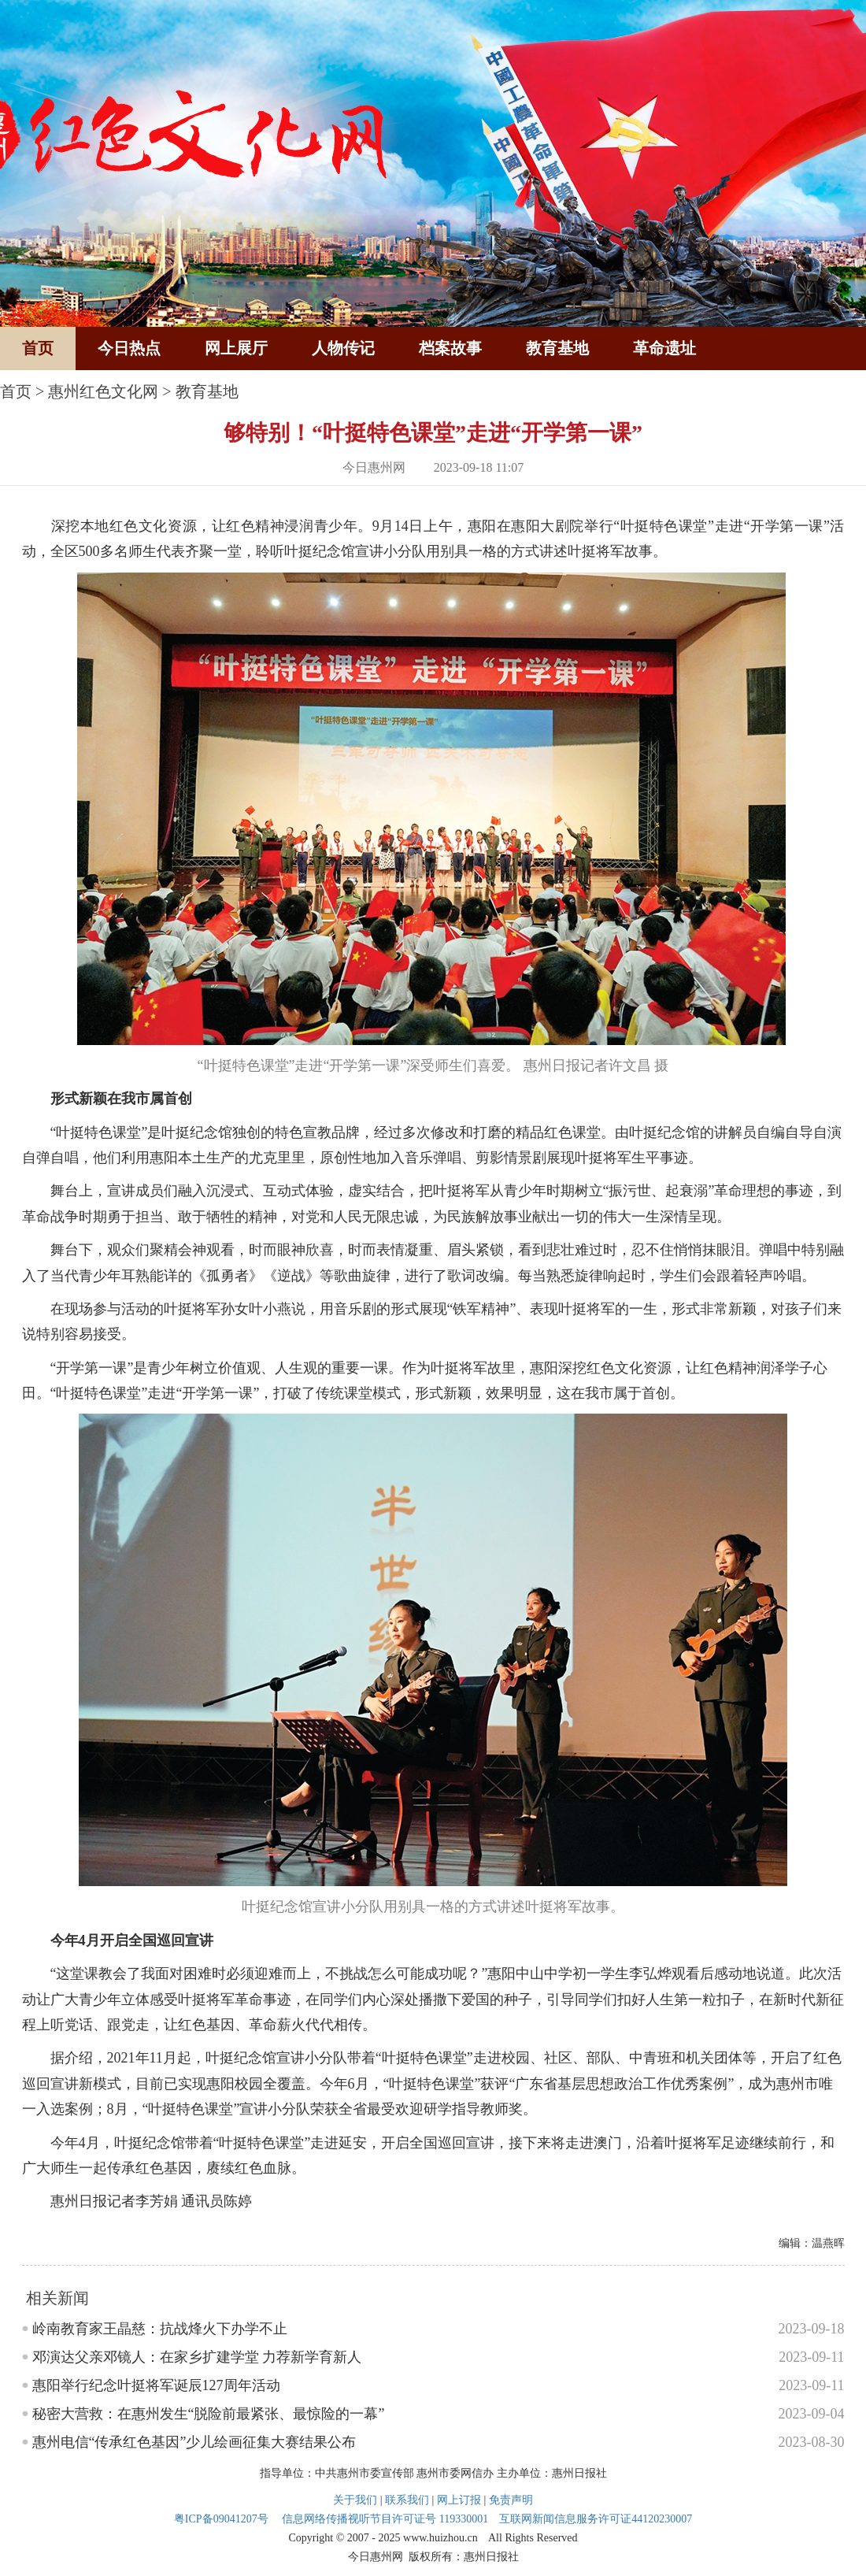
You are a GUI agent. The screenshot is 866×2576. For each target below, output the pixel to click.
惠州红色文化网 (103, 391)
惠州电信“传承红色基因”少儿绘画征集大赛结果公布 (194, 2442)
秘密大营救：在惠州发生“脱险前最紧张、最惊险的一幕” (208, 2414)
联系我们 (407, 2500)
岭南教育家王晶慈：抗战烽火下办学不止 (159, 2329)
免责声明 (511, 2500)
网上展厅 (236, 348)
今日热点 (129, 348)
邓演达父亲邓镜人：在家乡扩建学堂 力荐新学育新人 (197, 2357)
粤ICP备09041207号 (221, 2519)
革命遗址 (664, 348)
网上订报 (459, 2500)
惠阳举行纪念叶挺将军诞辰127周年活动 (156, 2385)
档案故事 (450, 348)
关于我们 (355, 2500)
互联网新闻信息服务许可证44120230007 (595, 2519)
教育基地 (557, 348)
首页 (38, 348)
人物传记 (343, 348)
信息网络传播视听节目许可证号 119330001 (385, 2519)
